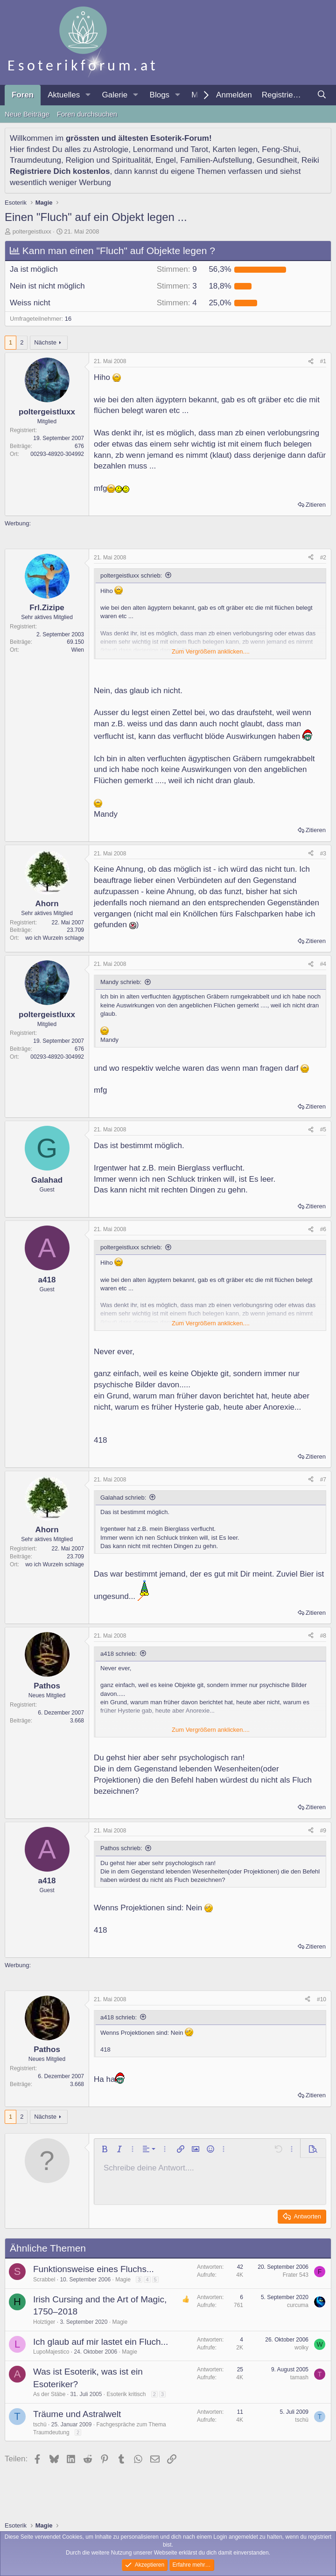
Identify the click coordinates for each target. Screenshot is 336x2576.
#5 (323, 1129)
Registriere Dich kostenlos (60, 171)
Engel (165, 160)
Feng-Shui (280, 149)
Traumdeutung (35, 160)
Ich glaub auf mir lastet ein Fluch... (100, 2342)
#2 (323, 557)
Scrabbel (44, 2279)
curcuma (297, 2305)
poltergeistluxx (32, 231)
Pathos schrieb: (121, 1848)
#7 (323, 1479)
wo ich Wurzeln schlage (54, 938)
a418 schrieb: (118, 1653)
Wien (77, 650)
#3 (323, 853)
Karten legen (234, 149)
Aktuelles (64, 94)
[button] (88, 95)
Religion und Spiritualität (108, 160)
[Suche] (321, 95)
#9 (323, 1830)
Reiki (310, 160)
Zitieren (316, 504)
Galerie (114, 94)
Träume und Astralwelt (77, 2414)
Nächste (45, 342)
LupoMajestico (51, 2352)
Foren (23, 94)
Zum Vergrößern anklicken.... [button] (211, 651)
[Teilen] (311, 361)
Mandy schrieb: (120, 981)
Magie (123, 2279)
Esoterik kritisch (126, 2394)
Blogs (160, 94)
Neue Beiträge (27, 114)
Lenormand (153, 149)
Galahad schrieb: (123, 1497)
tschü (40, 2424)
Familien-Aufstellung (216, 160)
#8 (323, 1635)
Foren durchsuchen (87, 114)
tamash (299, 2377)
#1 (323, 361)
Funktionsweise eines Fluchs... (93, 2269)
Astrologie (111, 149)
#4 (323, 964)
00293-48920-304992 (57, 454)
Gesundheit (277, 160)
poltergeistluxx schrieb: (131, 575)
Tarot (199, 149)
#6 (323, 1229)
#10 (321, 1999)
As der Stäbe (49, 2394)
